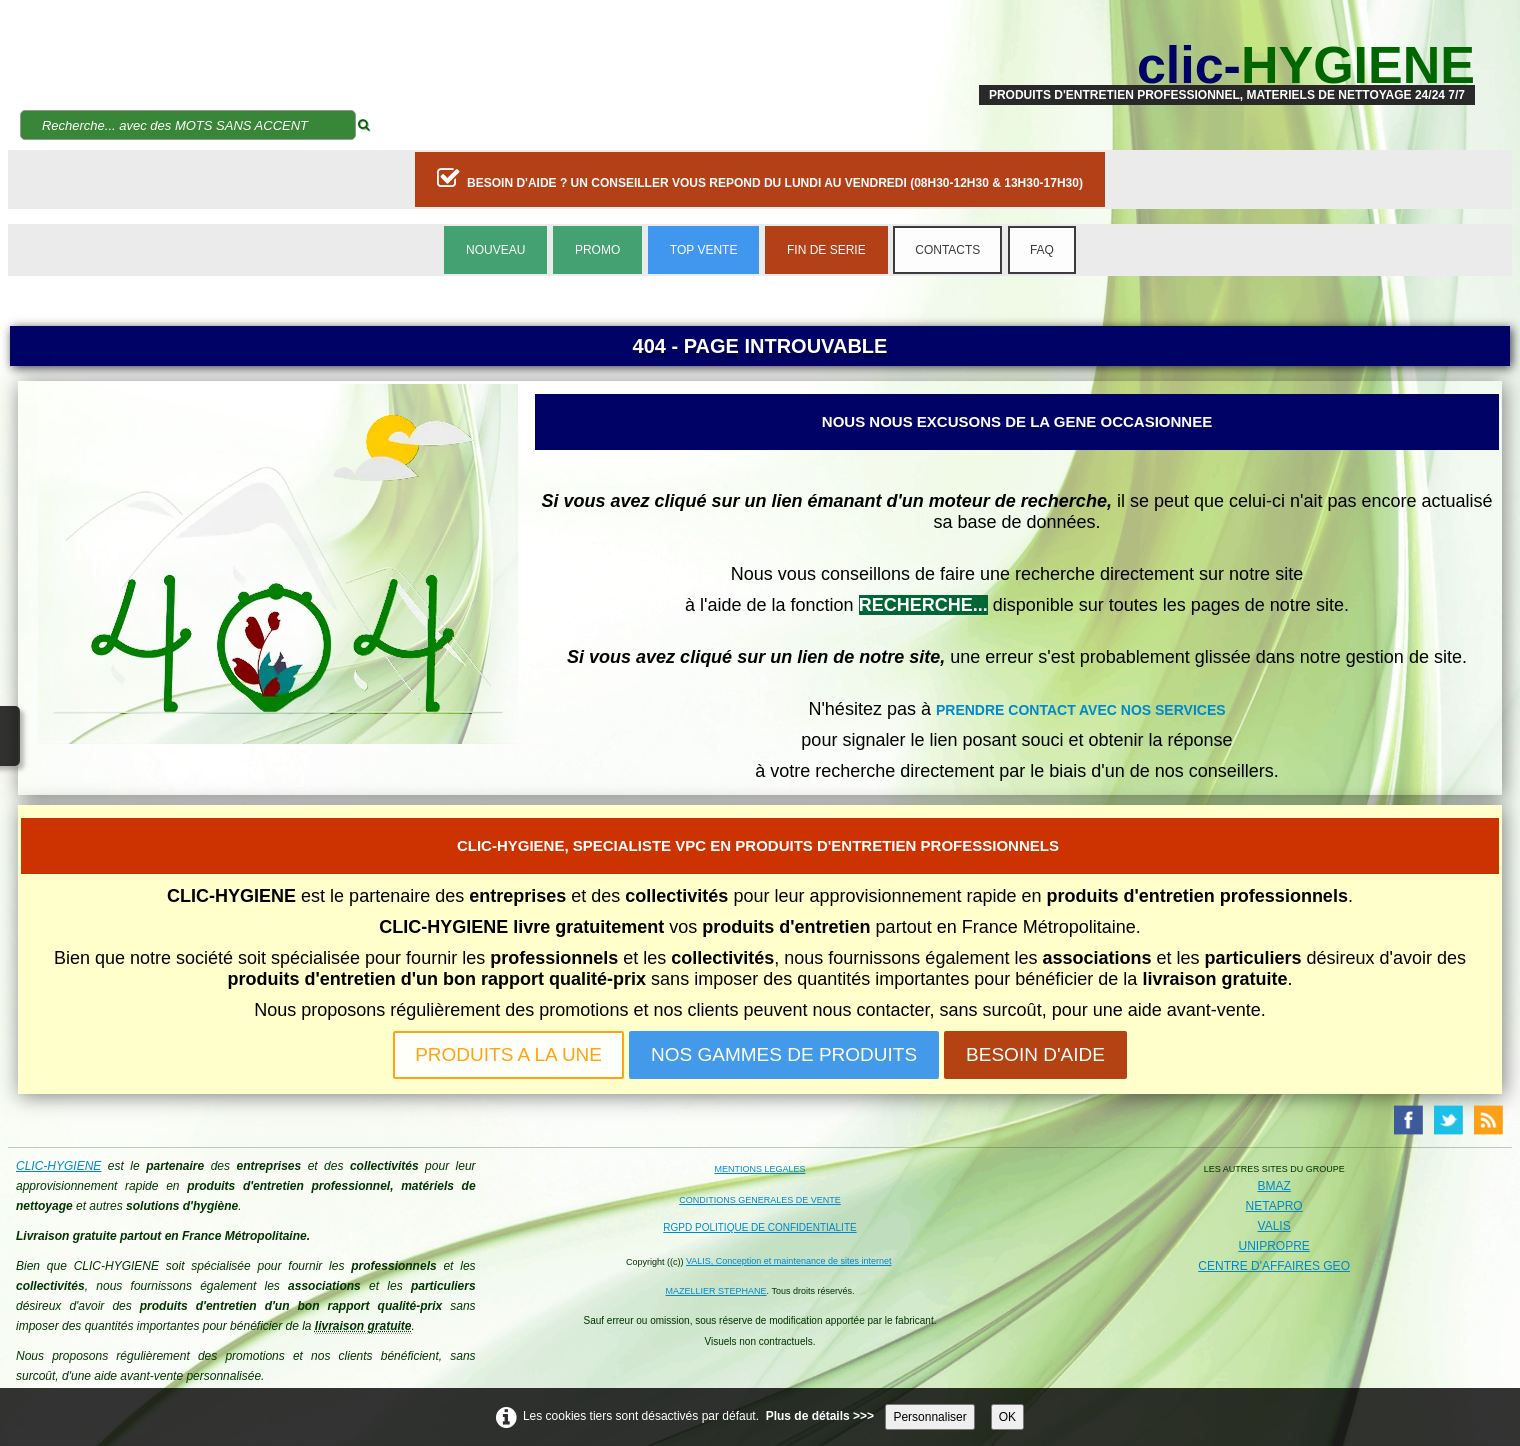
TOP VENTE (704, 250)
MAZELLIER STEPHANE (716, 1291)
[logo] (1227, 65)
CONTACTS (947, 250)
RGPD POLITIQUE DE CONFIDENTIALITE (759, 1227)
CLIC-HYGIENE (58, 1166)
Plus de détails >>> (820, 1416)
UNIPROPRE (1273, 1246)
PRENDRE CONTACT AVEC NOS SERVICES (1081, 710)
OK (1007, 1417)
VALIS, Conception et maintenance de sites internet (788, 1261)
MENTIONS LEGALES (759, 1169)
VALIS (1274, 1226)
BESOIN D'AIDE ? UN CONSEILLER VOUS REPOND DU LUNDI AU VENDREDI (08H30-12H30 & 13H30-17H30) (760, 178)
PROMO (597, 250)
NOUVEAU (495, 250)
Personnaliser (929, 1417)
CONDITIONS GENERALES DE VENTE (760, 1200)
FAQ (1042, 250)
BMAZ (1273, 1186)
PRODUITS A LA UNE (508, 1054)
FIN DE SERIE (826, 250)
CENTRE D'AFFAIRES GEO (1274, 1266)
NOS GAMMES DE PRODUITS (784, 1054)
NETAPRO (1274, 1206)
